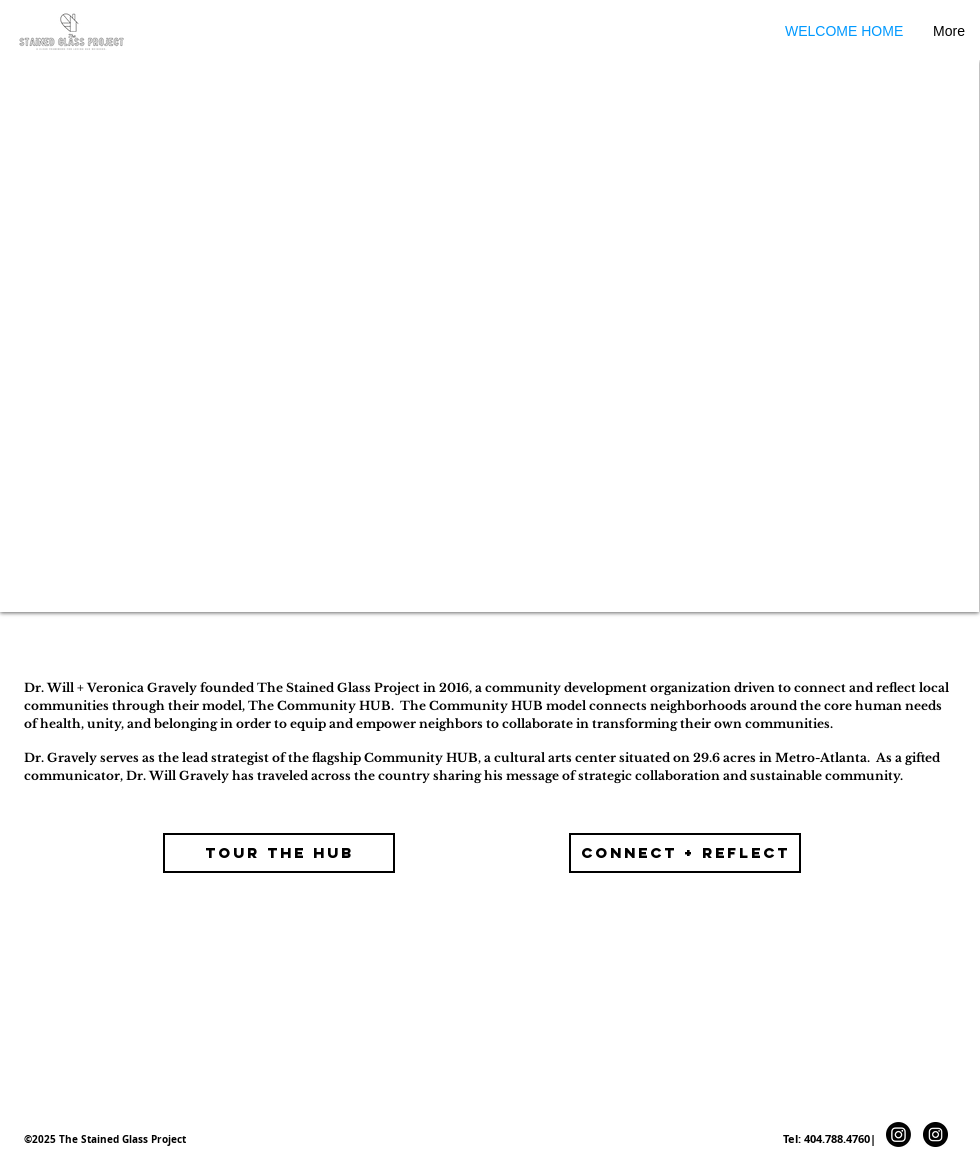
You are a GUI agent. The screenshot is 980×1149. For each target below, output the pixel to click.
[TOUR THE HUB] (279, 853)
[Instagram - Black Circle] (935, 1134)
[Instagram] (898, 1134)
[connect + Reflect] (685, 853)
